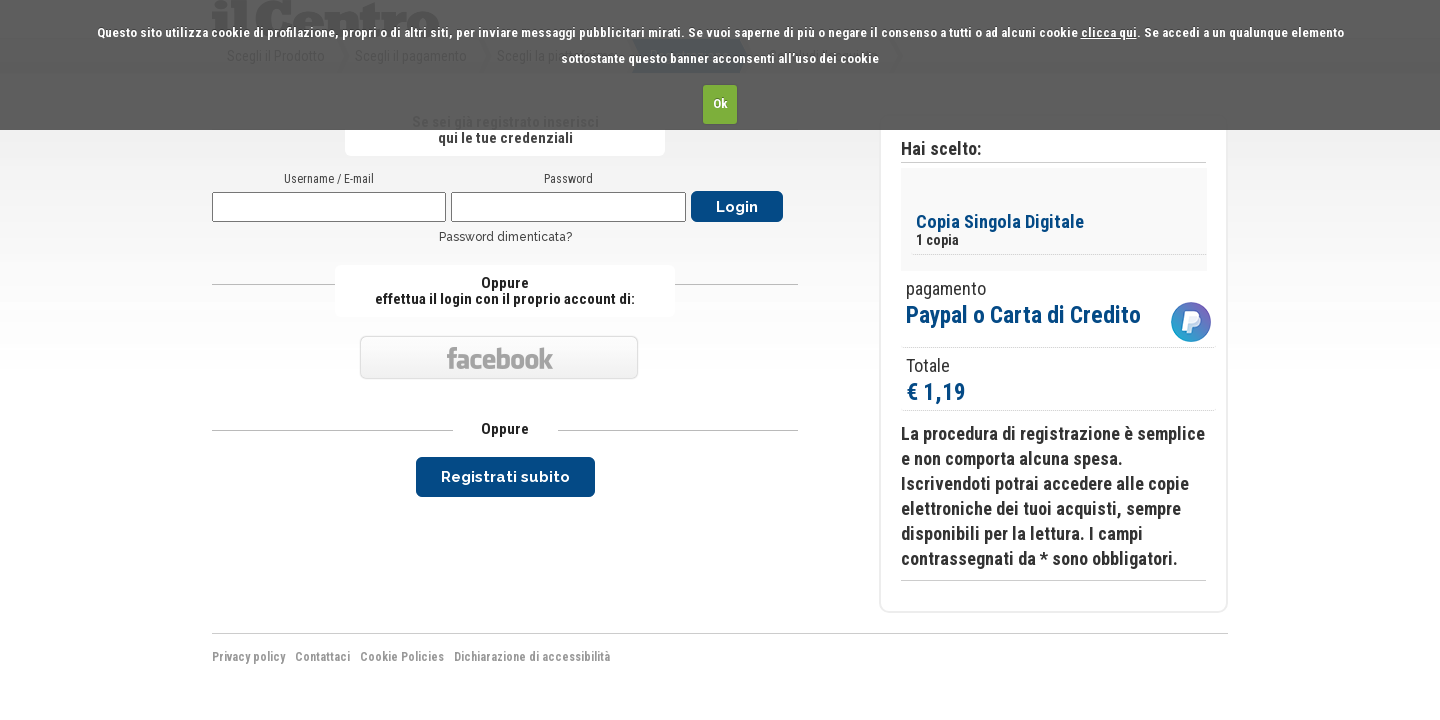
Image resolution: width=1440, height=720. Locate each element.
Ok (720, 103)
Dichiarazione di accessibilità (532, 657)
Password (568, 179)
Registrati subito (505, 477)
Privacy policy (248, 657)
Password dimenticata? (505, 237)
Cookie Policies (402, 657)
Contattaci (322, 657)
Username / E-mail (329, 179)
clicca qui (1109, 32)
